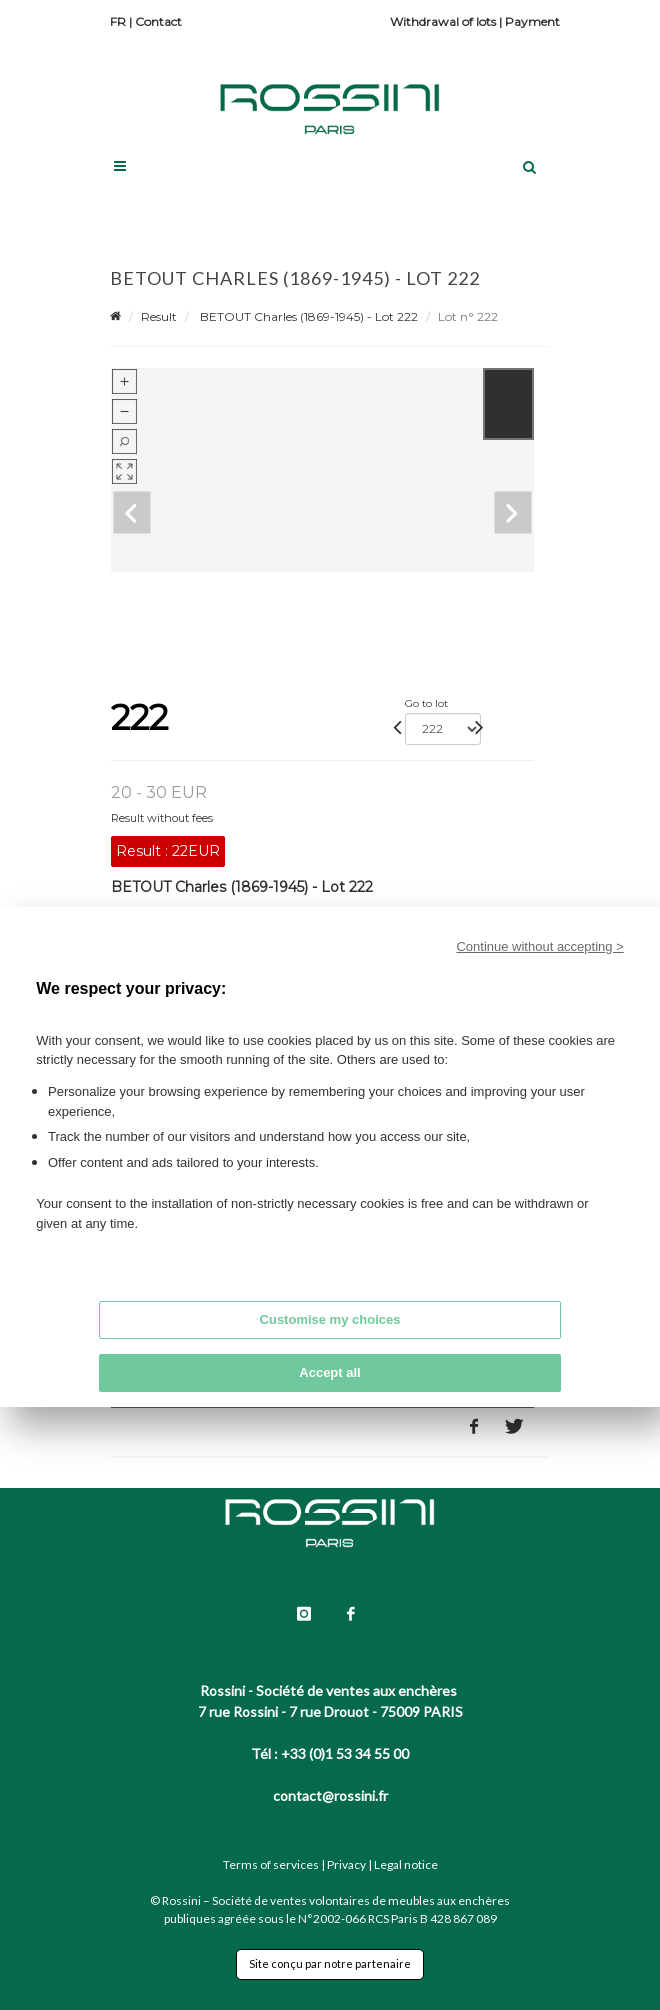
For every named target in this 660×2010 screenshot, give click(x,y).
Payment (532, 21)
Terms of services (271, 1864)
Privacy (346, 1864)
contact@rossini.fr (330, 1795)
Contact (158, 21)
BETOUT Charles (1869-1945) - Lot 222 (307, 316)
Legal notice (406, 1864)
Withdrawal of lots (443, 21)
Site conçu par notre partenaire (330, 1963)
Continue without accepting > (539, 946)
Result (159, 316)
